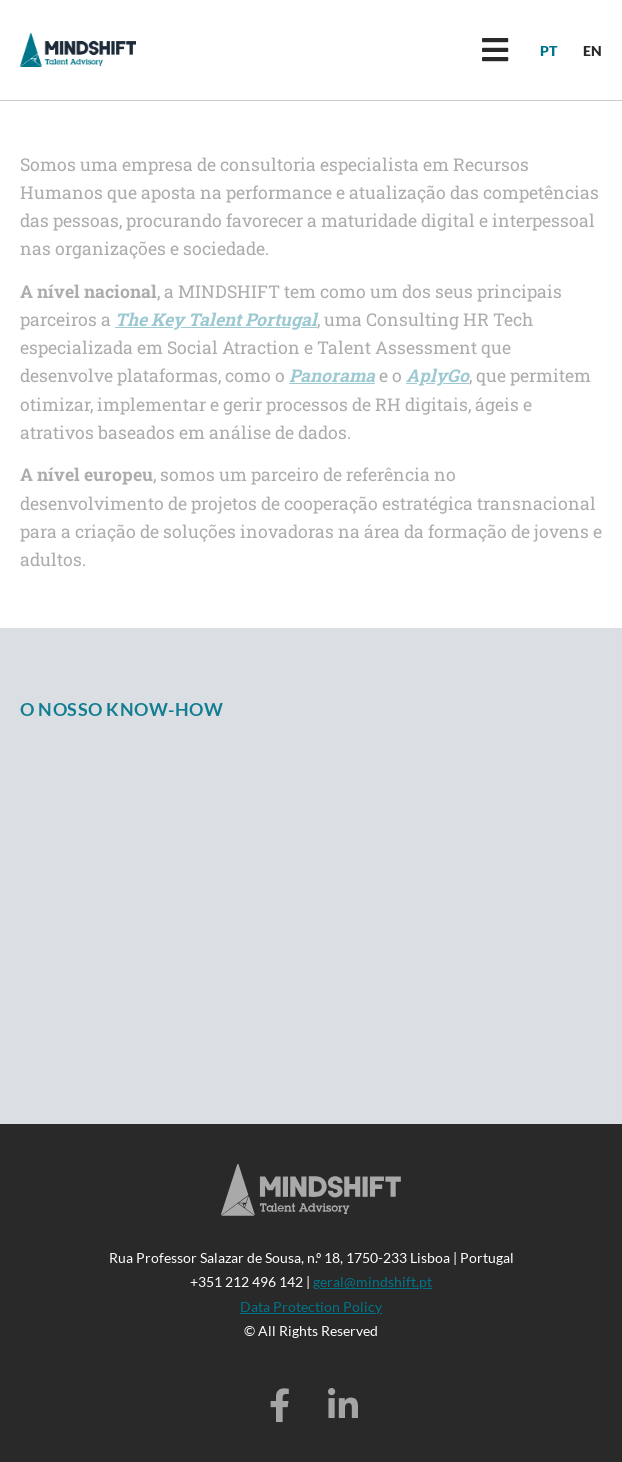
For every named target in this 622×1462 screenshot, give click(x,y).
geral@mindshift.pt (372, 1281)
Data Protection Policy (311, 1306)
